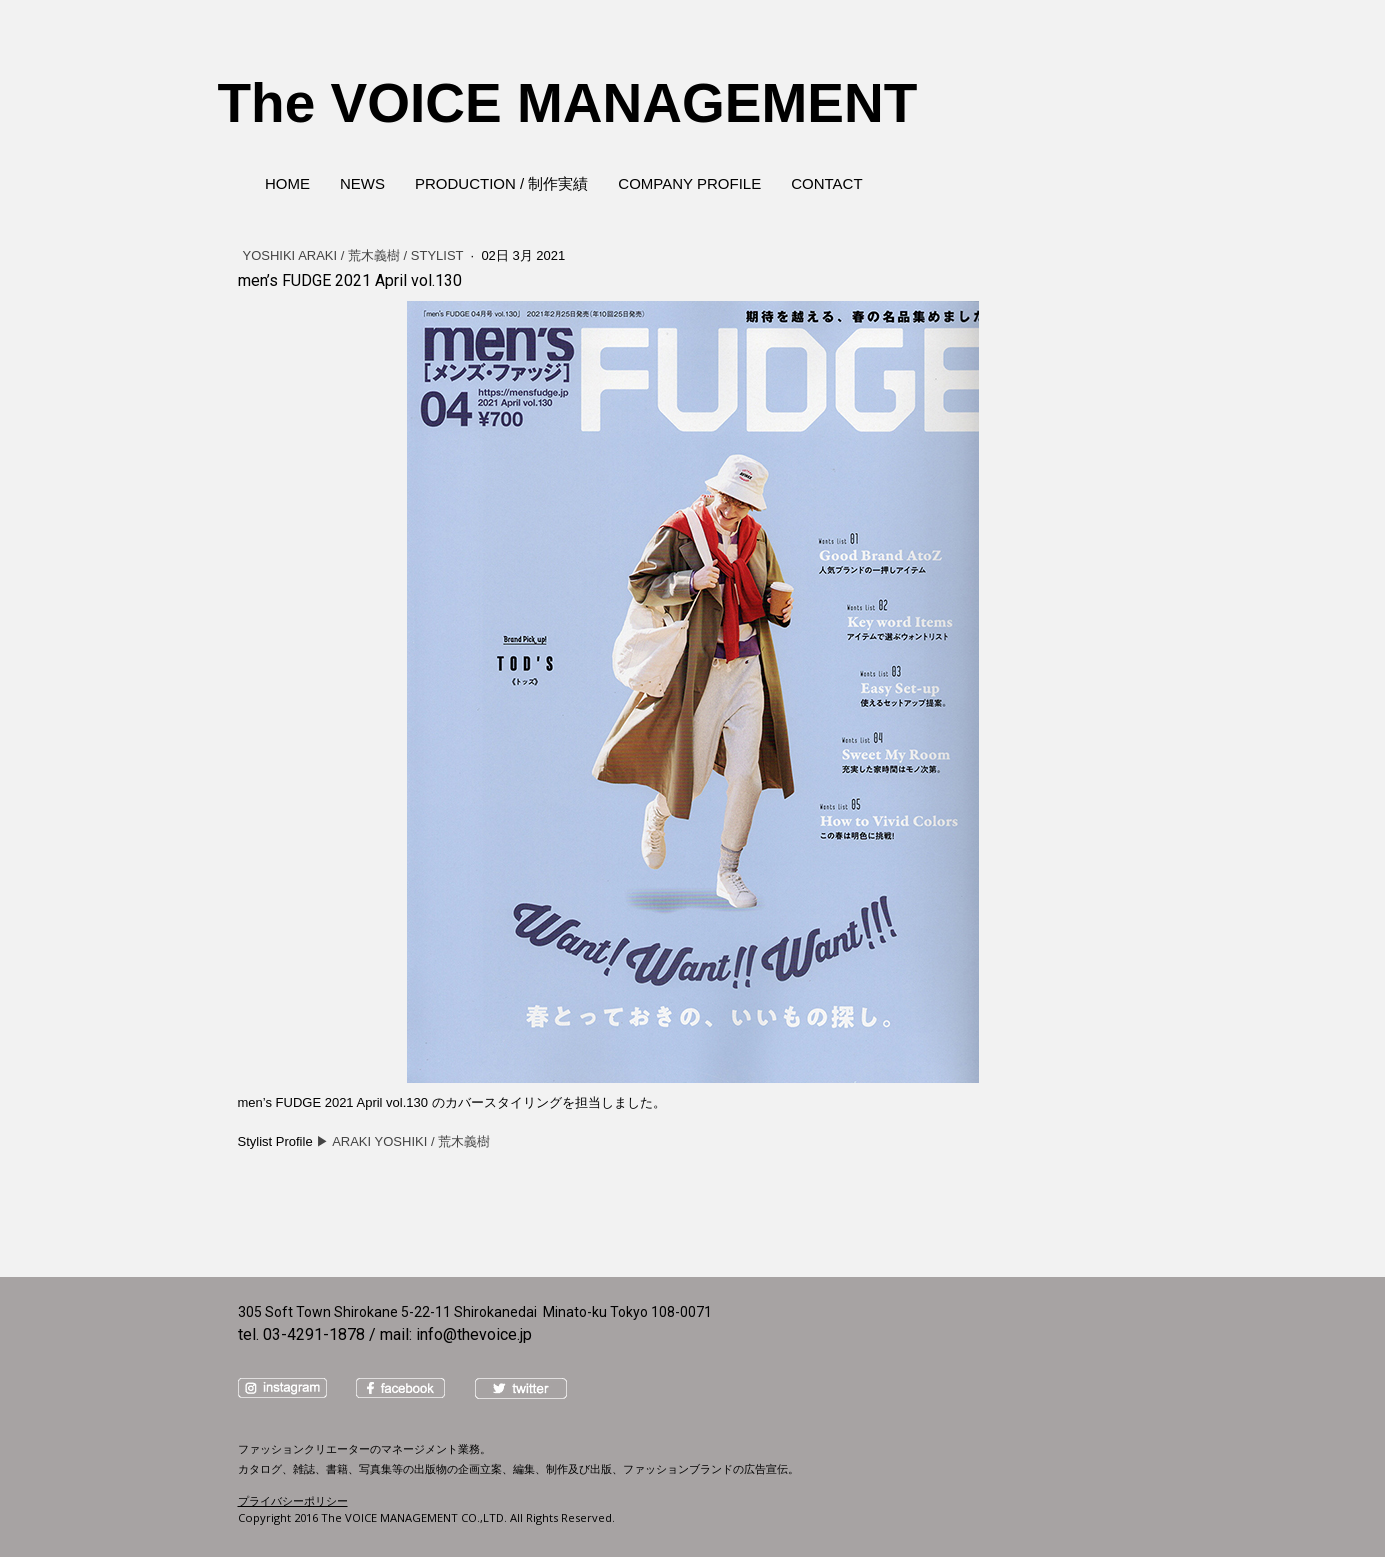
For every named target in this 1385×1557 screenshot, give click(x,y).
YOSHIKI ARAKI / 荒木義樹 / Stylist (355, 255)
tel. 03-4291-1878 (301, 1334)
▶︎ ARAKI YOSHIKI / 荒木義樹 (403, 1141)
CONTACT (826, 183)
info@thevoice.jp (474, 1334)
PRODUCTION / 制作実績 (501, 183)
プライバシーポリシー (293, 1500)
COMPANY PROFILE (689, 183)
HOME (287, 183)
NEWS (362, 183)
